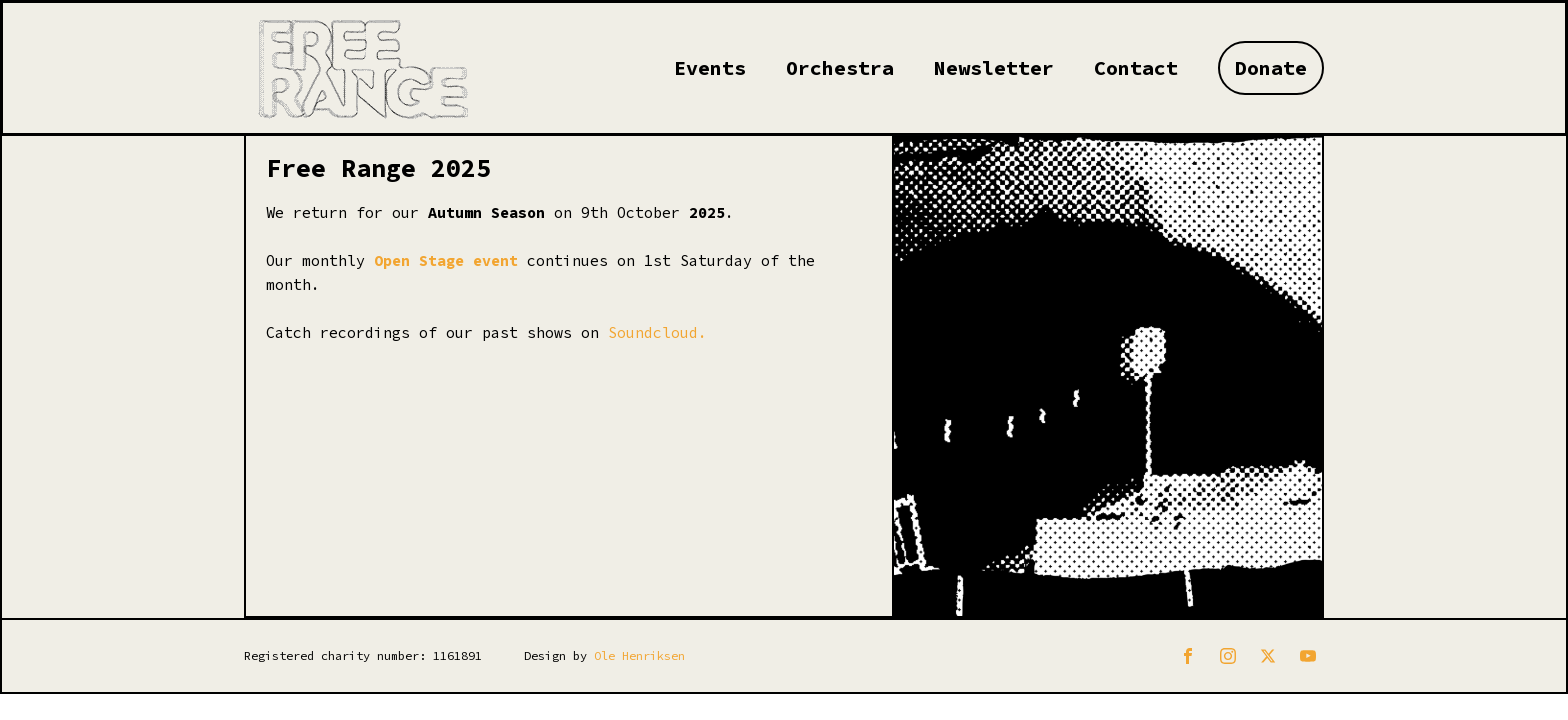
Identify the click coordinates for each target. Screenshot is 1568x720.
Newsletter (994, 67)
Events (710, 67)
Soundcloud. (657, 332)
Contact (1136, 67)
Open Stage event (446, 260)
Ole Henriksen (639, 655)
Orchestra (840, 67)
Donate (1271, 67)
